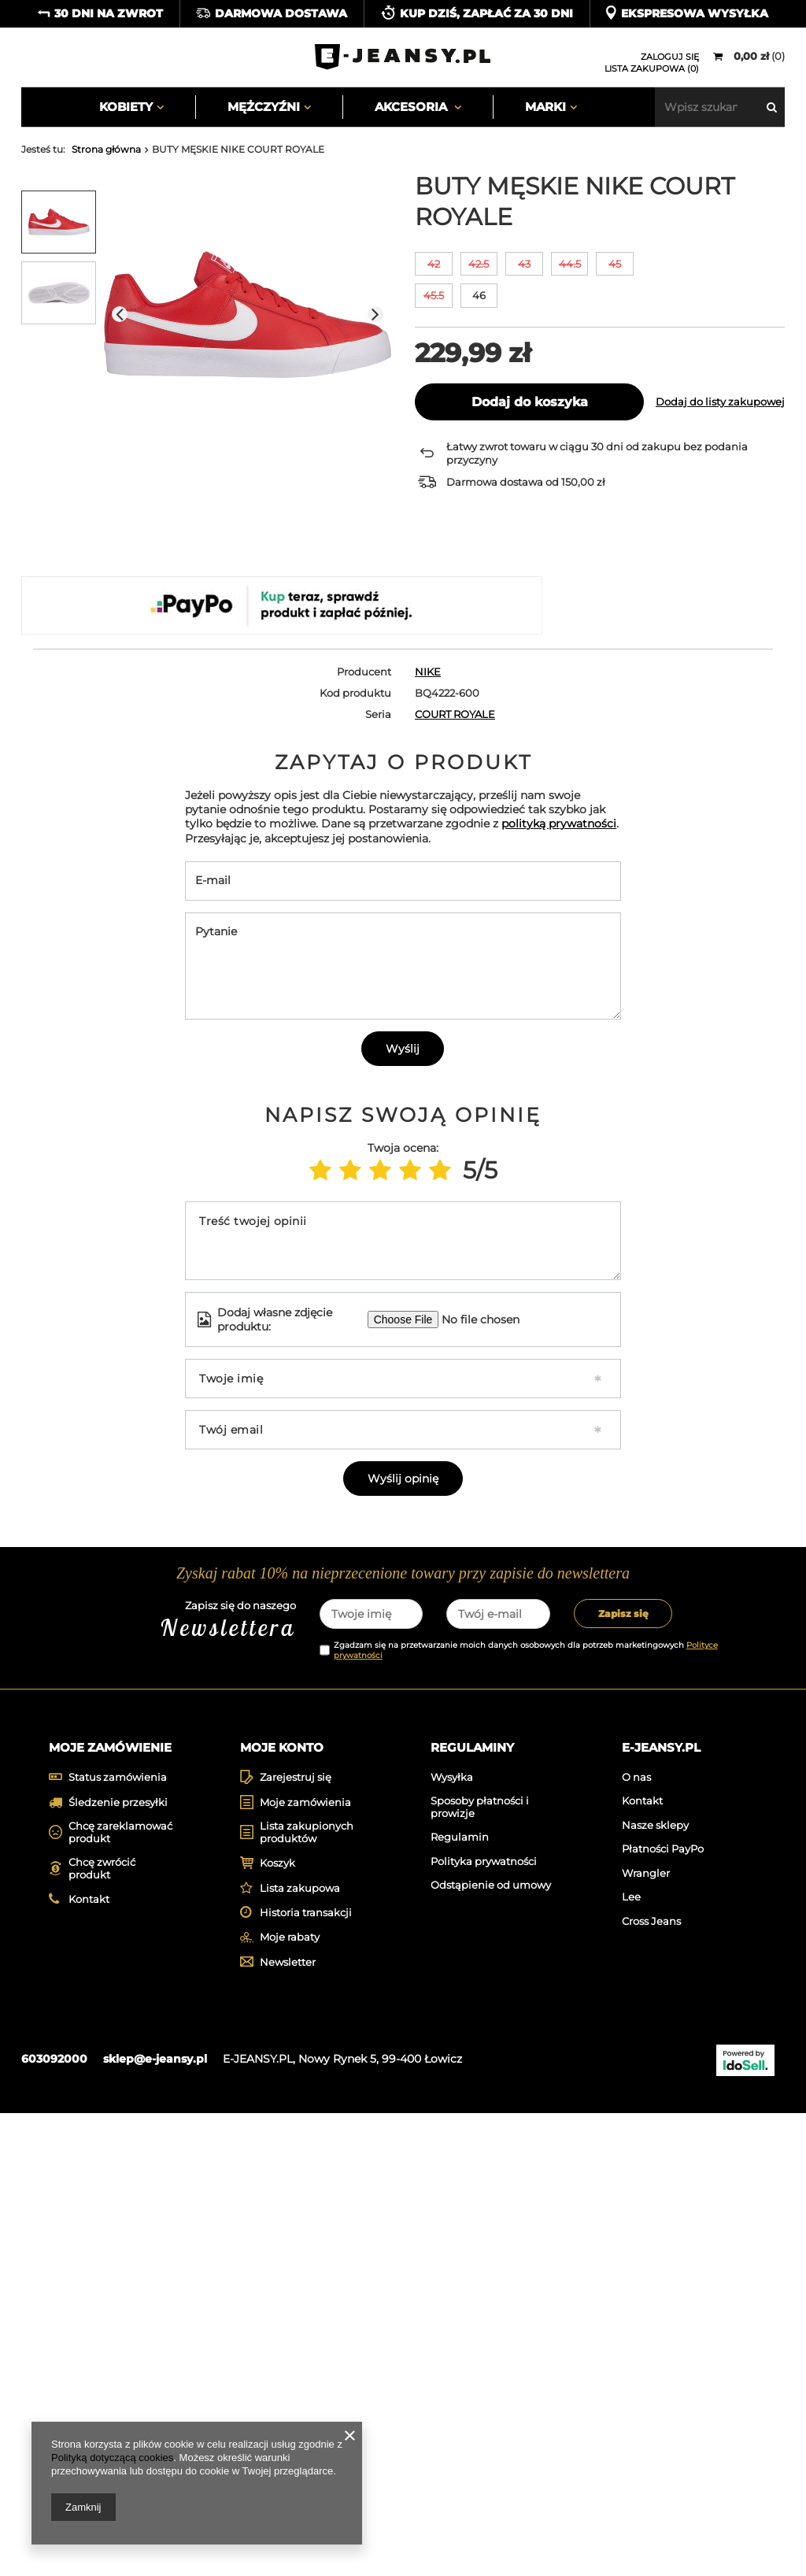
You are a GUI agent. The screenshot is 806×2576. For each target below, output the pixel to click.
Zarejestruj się (295, 2240)
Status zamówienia (117, 2240)
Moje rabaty (290, 2400)
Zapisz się (623, 2072)
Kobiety (126, 106)
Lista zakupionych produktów (306, 2295)
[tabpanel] (113, 1898)
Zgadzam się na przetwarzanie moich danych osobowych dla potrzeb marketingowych (526, 2109)
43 (524, 263)
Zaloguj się (670, 56)
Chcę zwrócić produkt (101, 2331)
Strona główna (106, 149)
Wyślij (403, 1354)
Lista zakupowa (300, 2351)
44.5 (570, 263)
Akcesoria (412, 106)
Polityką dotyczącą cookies (112, 2457)
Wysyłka (452, 2239)
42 (433, 263)
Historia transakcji (306, 2376)
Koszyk (277, 2326)
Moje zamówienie (110, 2206)
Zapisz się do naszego (180, 2080)
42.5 (478, 263)
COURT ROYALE (455, 714)
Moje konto (282, 2206)
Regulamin (460, 2300)
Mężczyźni (263, 106)
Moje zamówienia (305, 2265)
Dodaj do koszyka (529, 401)
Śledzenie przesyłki (118, 2265)
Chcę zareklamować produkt (120, 2295)
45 (614, 263)
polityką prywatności (558, 1129)
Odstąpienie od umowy (491, 2348)
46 (479, 295)
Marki (545, 106)
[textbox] (720, 107)
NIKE (428, 671)
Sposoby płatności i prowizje (480, 2270)
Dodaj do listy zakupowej (720, 401)
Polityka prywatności (484, 2324)
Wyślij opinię (403, 1784)
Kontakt (88, 2362)
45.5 (433, 295)
